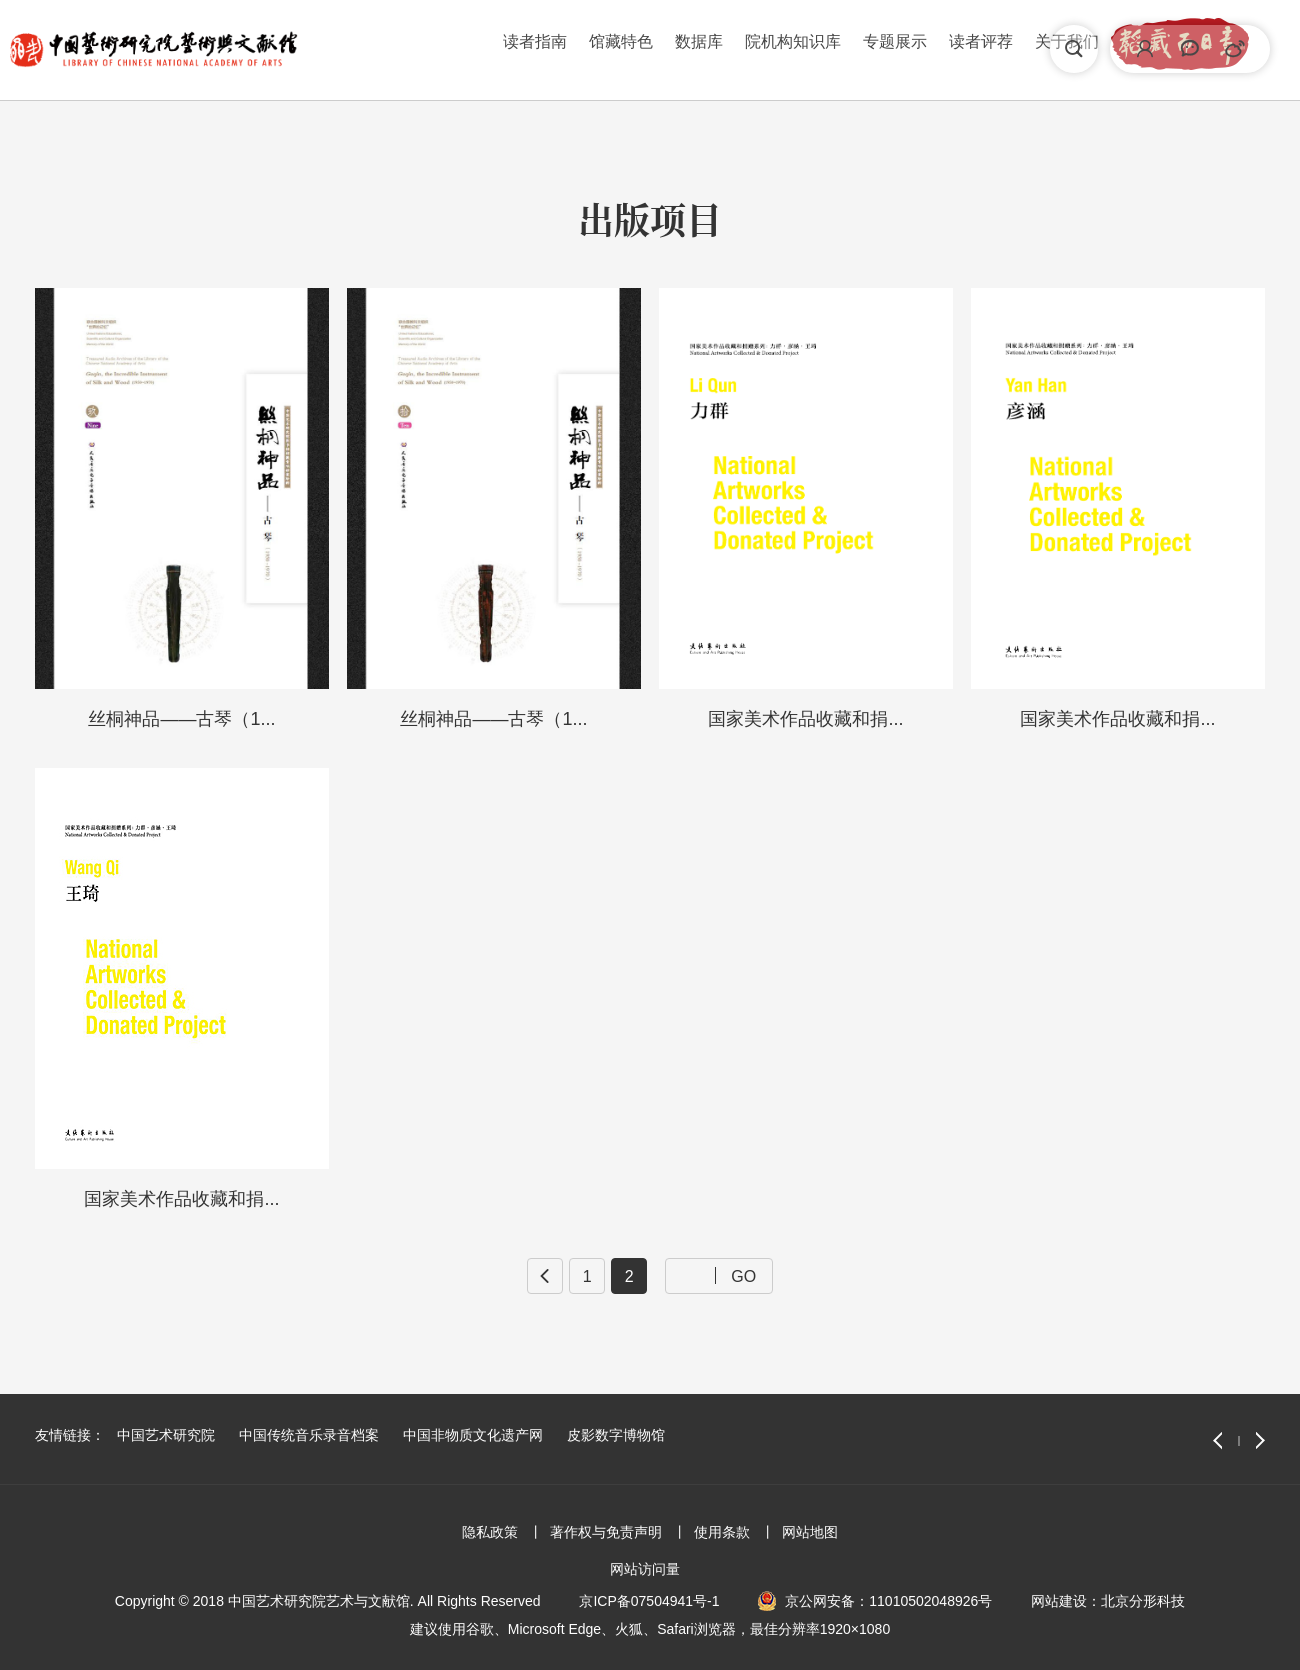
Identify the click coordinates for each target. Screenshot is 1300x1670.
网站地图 (810, 1532)
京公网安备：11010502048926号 (888, 1601)
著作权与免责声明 (606, 1532)
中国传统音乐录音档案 (309, 1435)
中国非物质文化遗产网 (473, 1435)
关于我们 (847, 48)
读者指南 (315, 48)
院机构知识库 (573, 48)
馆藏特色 (401, 48)
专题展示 (675, 48)
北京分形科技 (1143, 1601)
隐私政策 (490, 1532)
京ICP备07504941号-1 (649, 1601)
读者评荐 (761, 48)
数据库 (479, 48)
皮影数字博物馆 (616, 1435)
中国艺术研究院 (166, 1435)
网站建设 (1059, 1601)
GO (743, 1276)
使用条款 (722, 1532)
